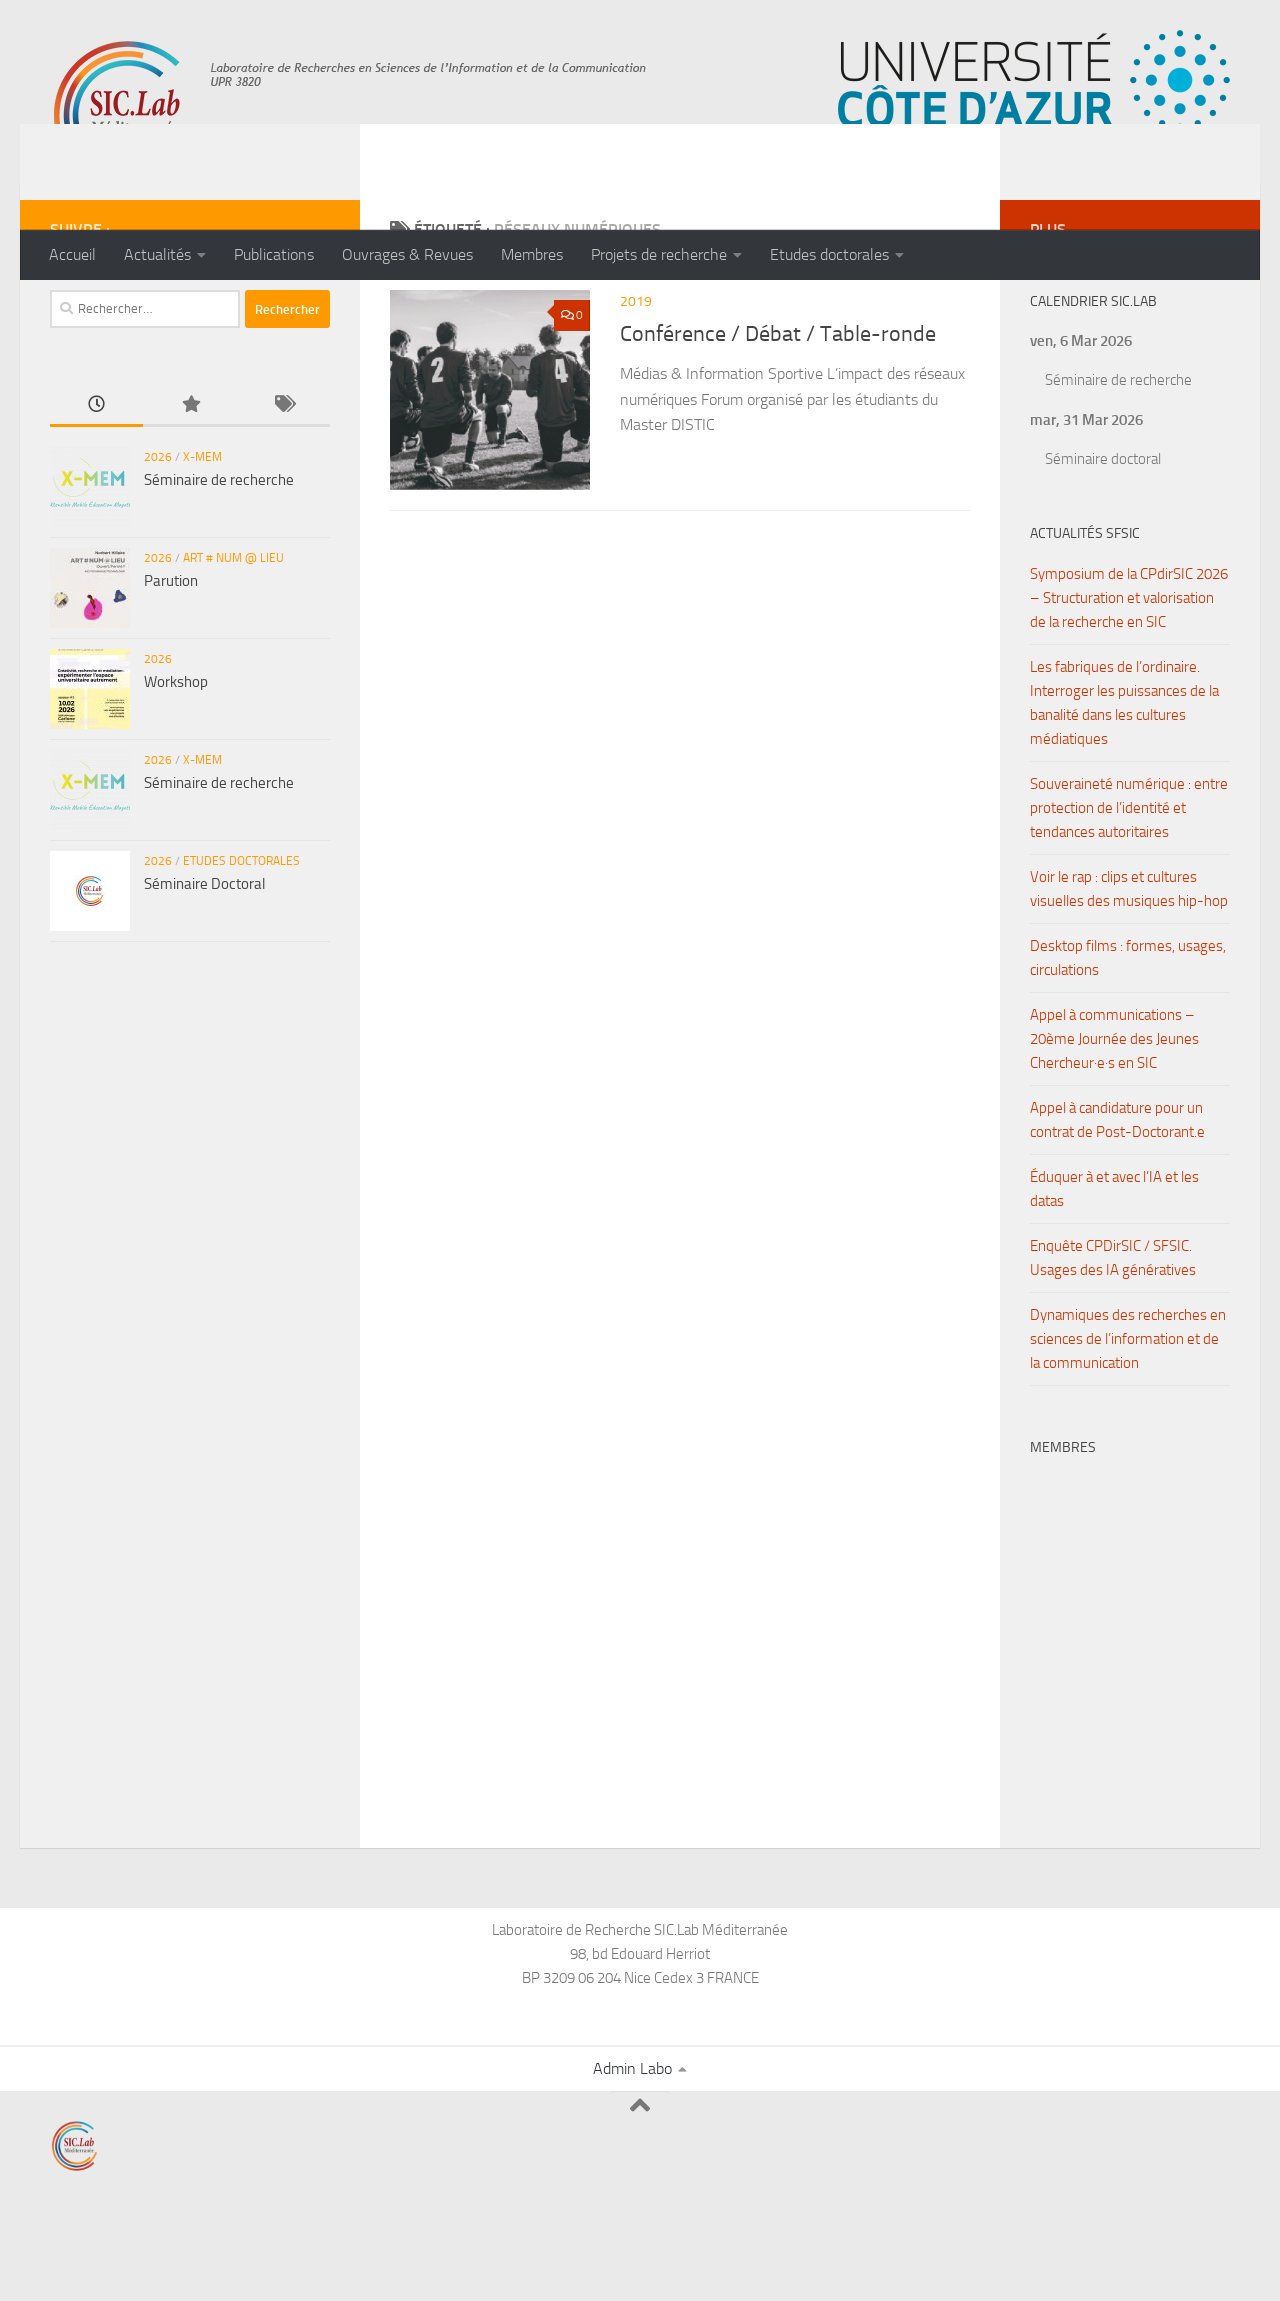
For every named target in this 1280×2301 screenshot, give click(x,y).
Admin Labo (632, 2148)
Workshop (176, 762)
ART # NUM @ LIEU (233, 638)
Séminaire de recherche (219, 560)
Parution (171, 661)
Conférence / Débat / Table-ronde (778, 414)
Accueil (72, 254)
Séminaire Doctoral (204, 964)
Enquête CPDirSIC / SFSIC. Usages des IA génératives (1113, 1338)
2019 (636, 381)
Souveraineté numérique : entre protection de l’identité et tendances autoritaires (1129, 888)
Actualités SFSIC (1085, 613)
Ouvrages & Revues (407, 254)
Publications (274, 254)
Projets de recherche (659, 254)
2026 (158, 537)
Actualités (157, 254)
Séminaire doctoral (1103, 539)
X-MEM (202, 537)
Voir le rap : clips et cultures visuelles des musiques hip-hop (1129, 969)
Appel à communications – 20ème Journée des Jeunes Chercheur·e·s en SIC (1114, 1119)
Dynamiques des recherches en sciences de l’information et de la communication (1128, 1419)
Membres (532, 254)
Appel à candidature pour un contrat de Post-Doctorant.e (1117, 1200)
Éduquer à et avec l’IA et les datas (1114, 1269)
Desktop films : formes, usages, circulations (1128, 1038)
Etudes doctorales (829, 254)
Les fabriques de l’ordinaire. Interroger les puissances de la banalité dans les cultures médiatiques (1124, 783)
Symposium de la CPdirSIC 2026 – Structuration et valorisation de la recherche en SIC (1129, 678)
